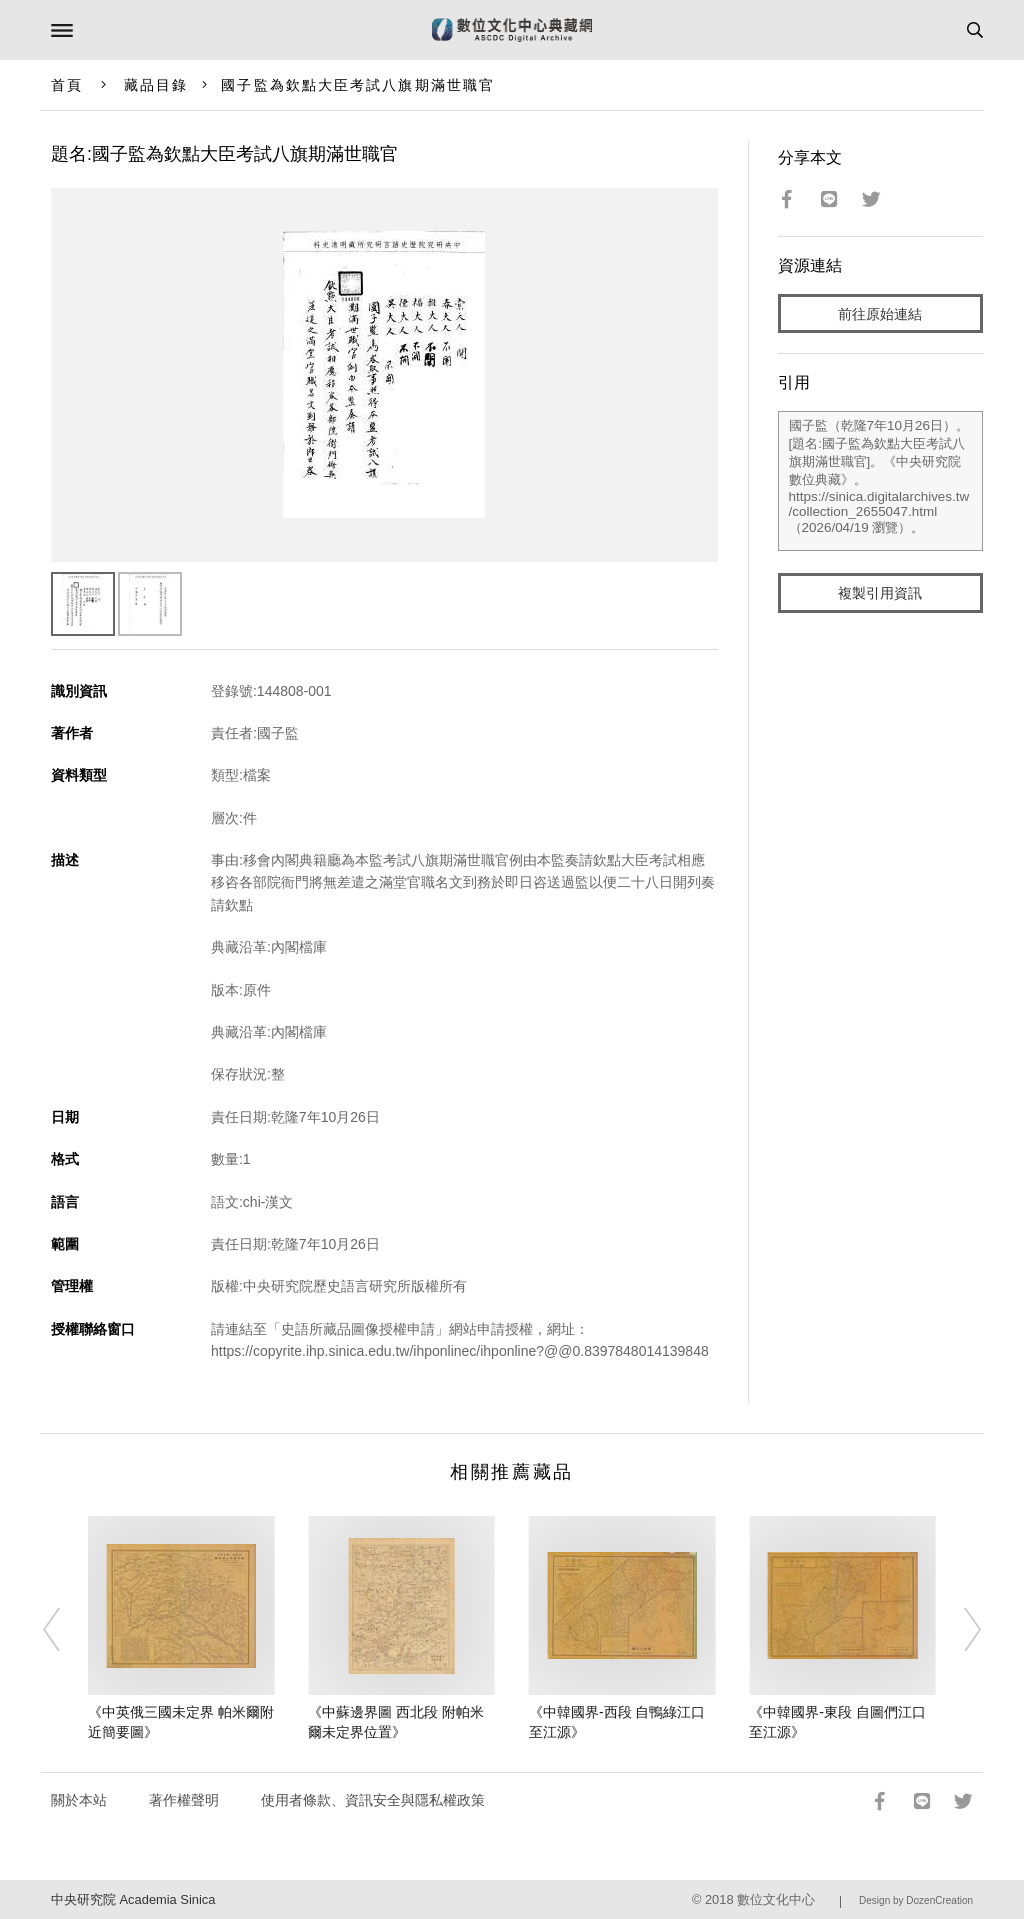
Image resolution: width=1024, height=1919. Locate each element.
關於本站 (79, 1800)
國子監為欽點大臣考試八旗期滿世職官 (358, 85)
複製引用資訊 (880, 593)
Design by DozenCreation (916, 1900)
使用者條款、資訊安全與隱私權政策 (373, 1800)
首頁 (67, 85)
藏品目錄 (156, 85)
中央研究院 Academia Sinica (133, 1899)
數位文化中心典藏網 (512, 30)
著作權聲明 (184, 1800)
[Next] (959, 1629)
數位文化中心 (776, 1899)
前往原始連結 (880, 314)
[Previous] (65, 1629)
